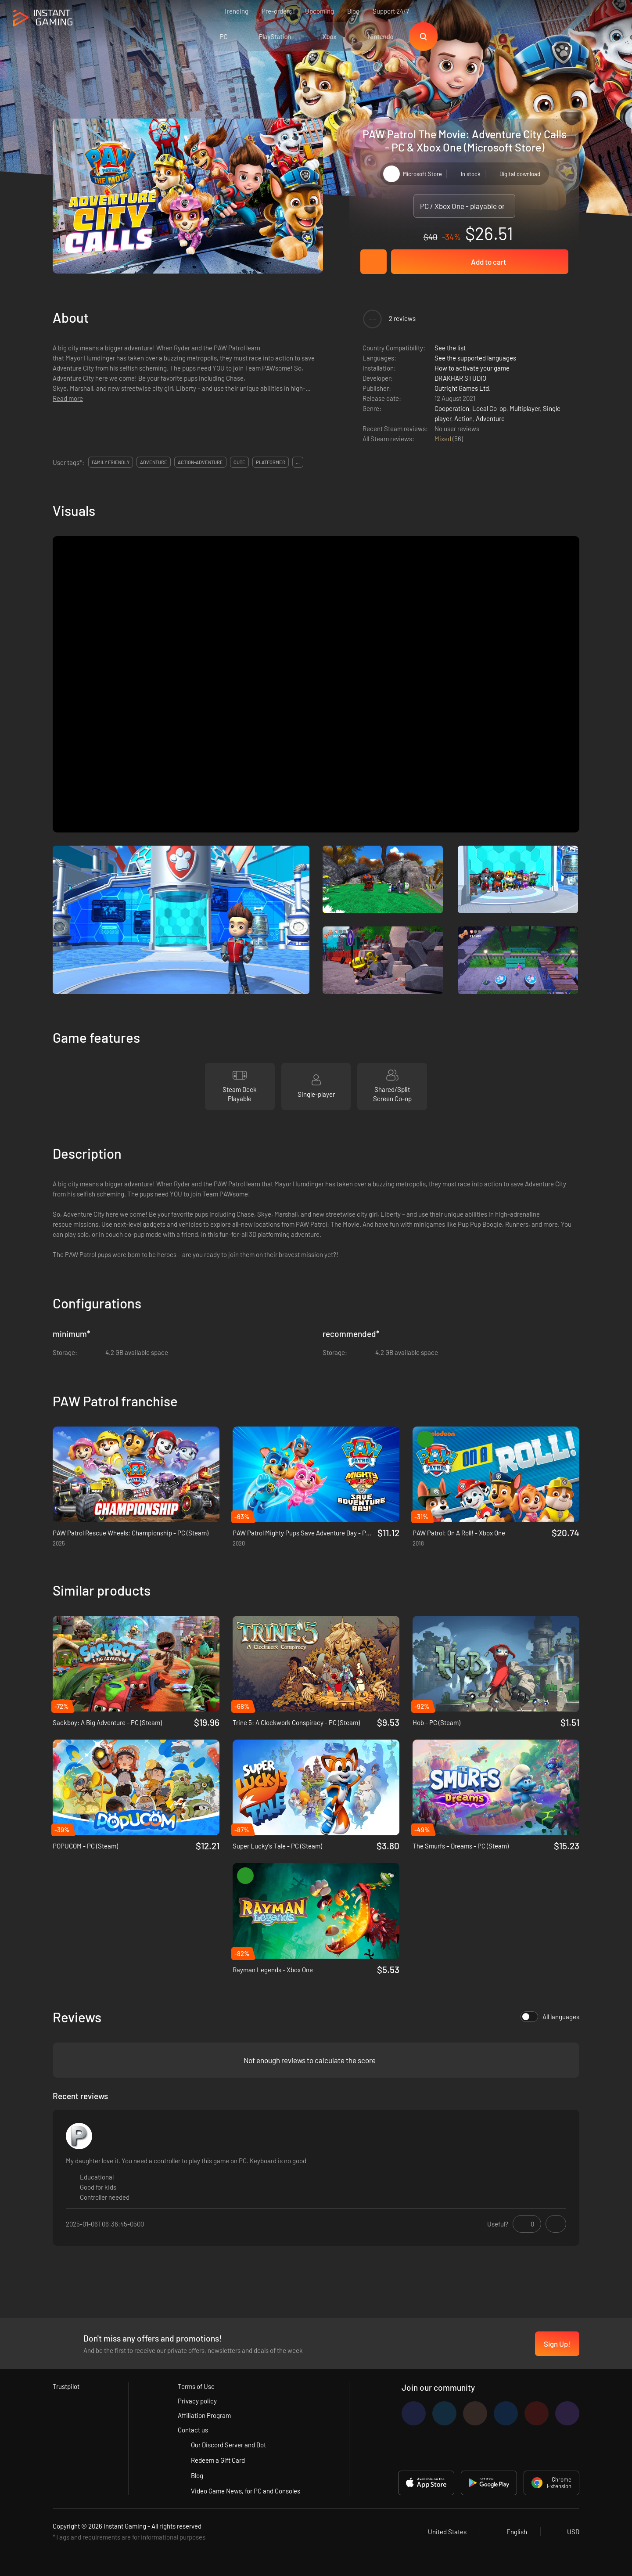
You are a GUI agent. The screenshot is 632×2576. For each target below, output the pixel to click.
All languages (550, 2016)
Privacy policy (197, 2401)
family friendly (110, 462)
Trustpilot (66, 2386)
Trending (235, 11)
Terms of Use (196, 2386)
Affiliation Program (204, 2415)
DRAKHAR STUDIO (460, 378)
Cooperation (451, 408)
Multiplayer (525, 408)
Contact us (193, 2430)
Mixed (443, 439)
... (298, 462)
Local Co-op (489, 408)
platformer (270, 462)
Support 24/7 (391, 11)
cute (239, 462)
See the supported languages (475, 358)
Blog (353, 11)
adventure (153, 462)
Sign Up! (557, 2343)
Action (463, 418)
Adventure (490, 418)
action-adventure (200, 462)
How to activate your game (472, 368)
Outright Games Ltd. (462, 388)
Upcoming (319, 11)
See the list (450, 348)
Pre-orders (277, 11)
